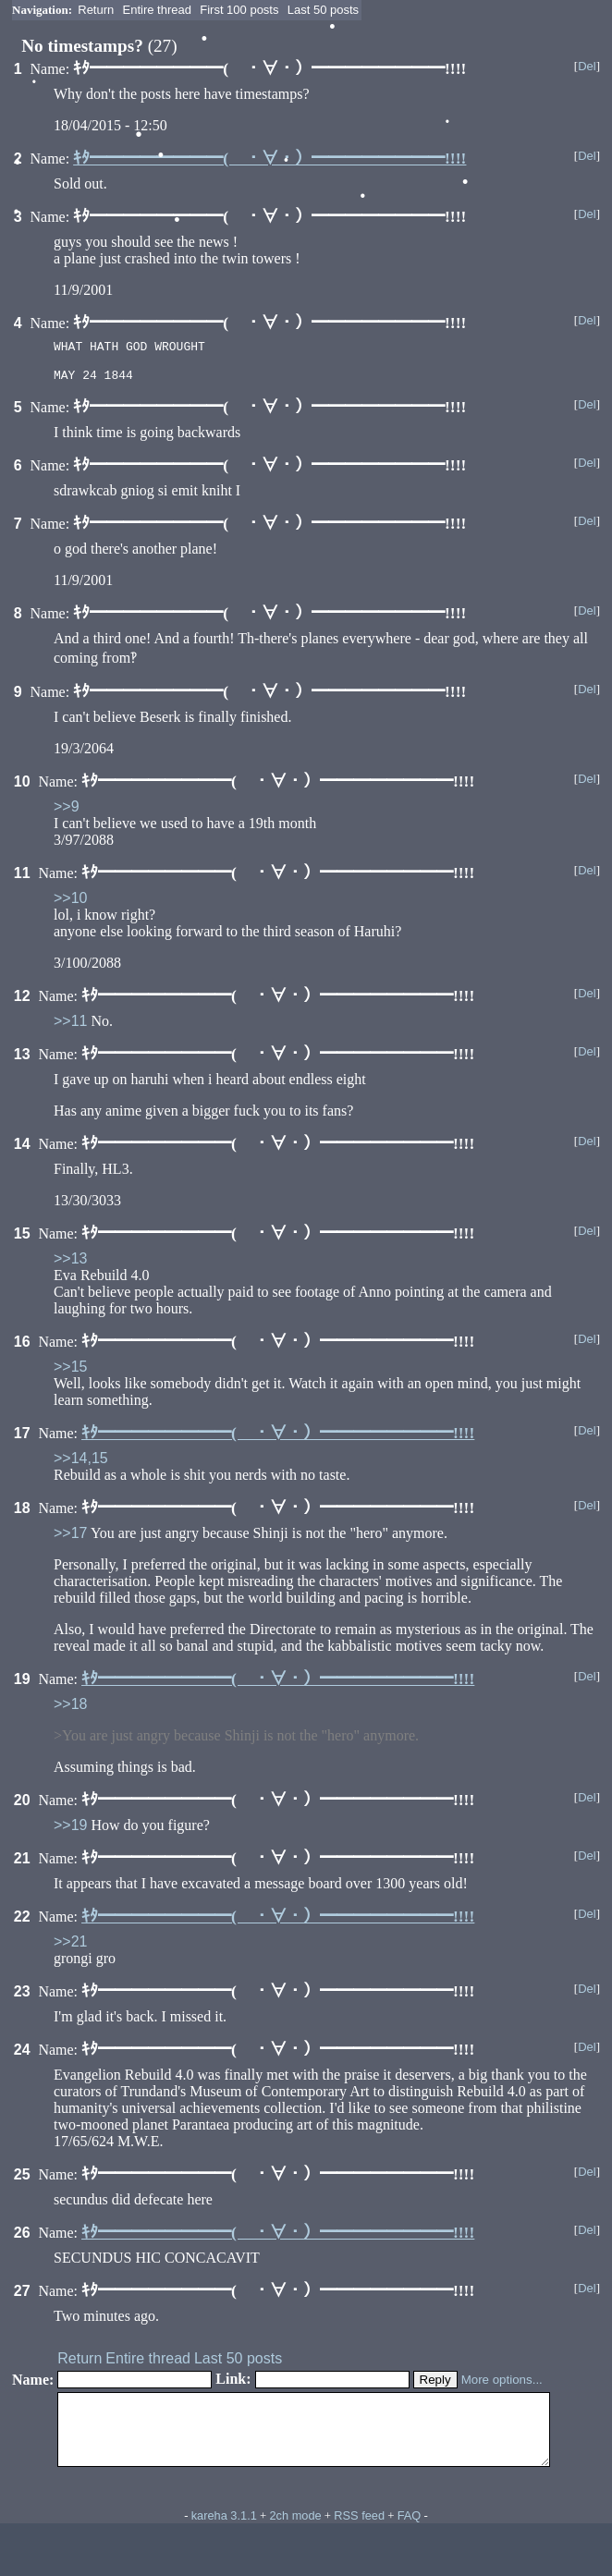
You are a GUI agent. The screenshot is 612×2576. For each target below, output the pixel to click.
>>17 (70, 1538)
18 (22, 1513)
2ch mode (295, 2535)
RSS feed (359, 2535)
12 (22, 1001)
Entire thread (157, 10)
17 (22, 1439)
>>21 (70, 1947)
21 (22, 1864)
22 (22, 1922)
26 (22, 2238)
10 (22, 787)
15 (22, 1239)
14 (22, 1149)
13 (22, 1060)
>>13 (70, 1264)
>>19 (70, 1830)
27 (22, 2296)
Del (587, 66)
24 (22, 2055)
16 (22, 1347)
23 (22, 1997)
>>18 (70, 1709)
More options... (502, 2385)
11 (22, 878)
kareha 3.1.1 (224, 2535)
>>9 (67, 812)
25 (22, 2180)
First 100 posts (239, 10)
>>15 (70, 1372)
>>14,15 (81, 1463)
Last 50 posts (323, 10)
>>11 (70, 1026)
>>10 (70, 903)
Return (96, 10)
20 (22, 1805)
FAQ (410, 2535)
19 (22, 1684)
